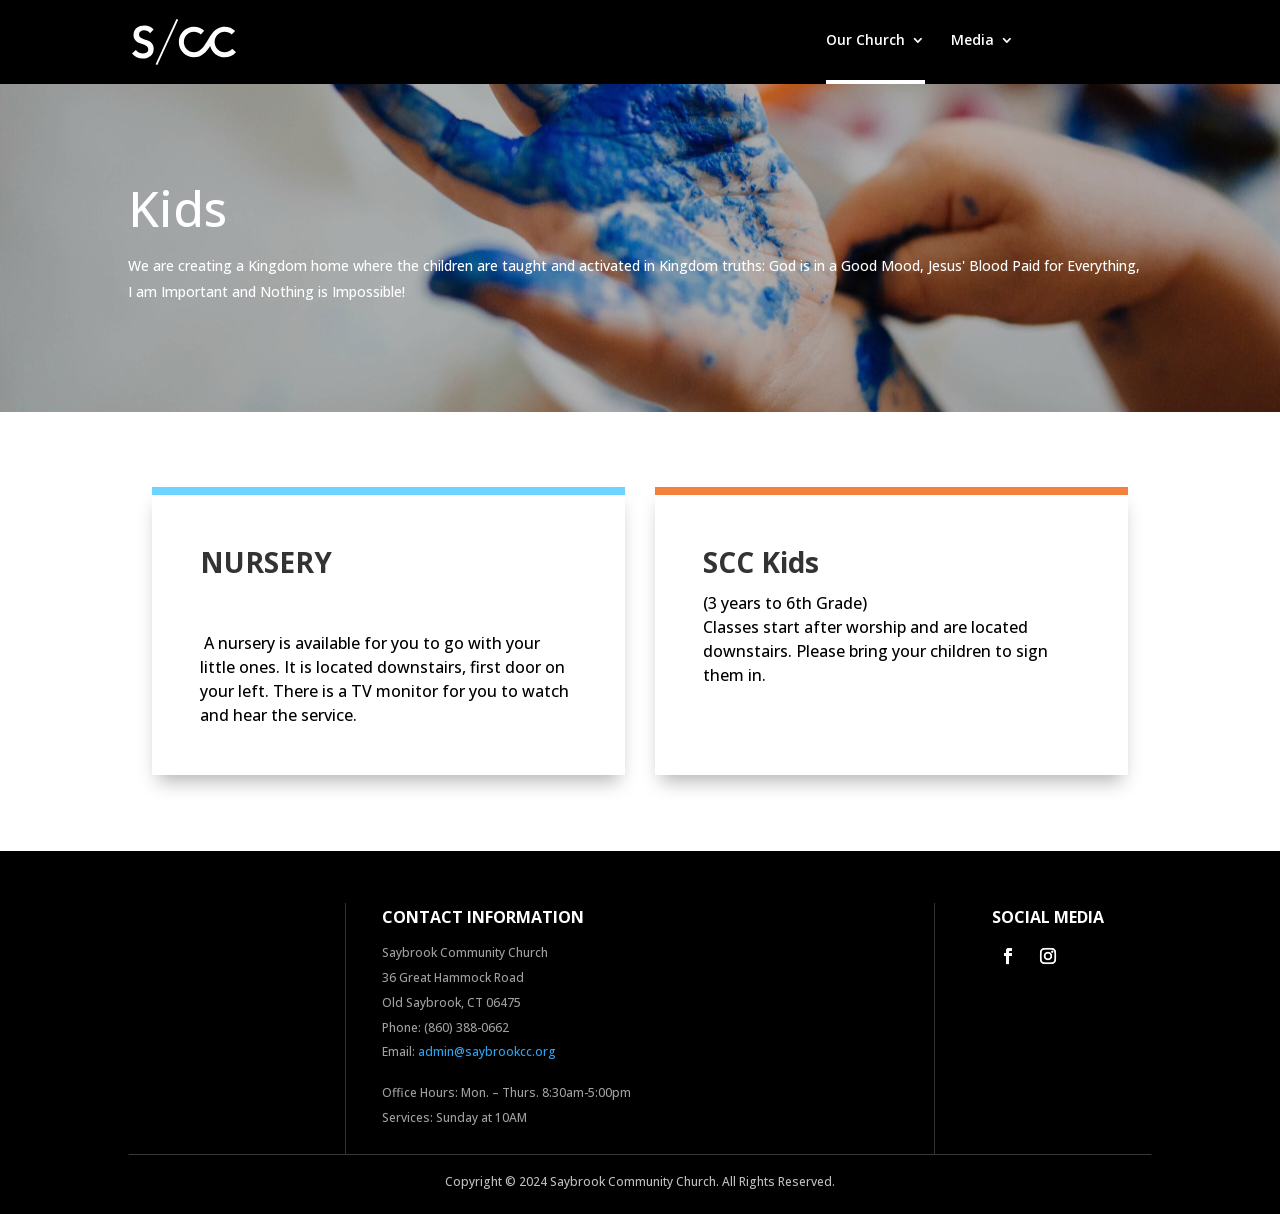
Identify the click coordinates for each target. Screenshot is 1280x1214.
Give (1054, 41)
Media (972, 41)
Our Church (865, 41)
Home (779, 41)
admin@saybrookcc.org (487, 1051)
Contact (1123, 41)
